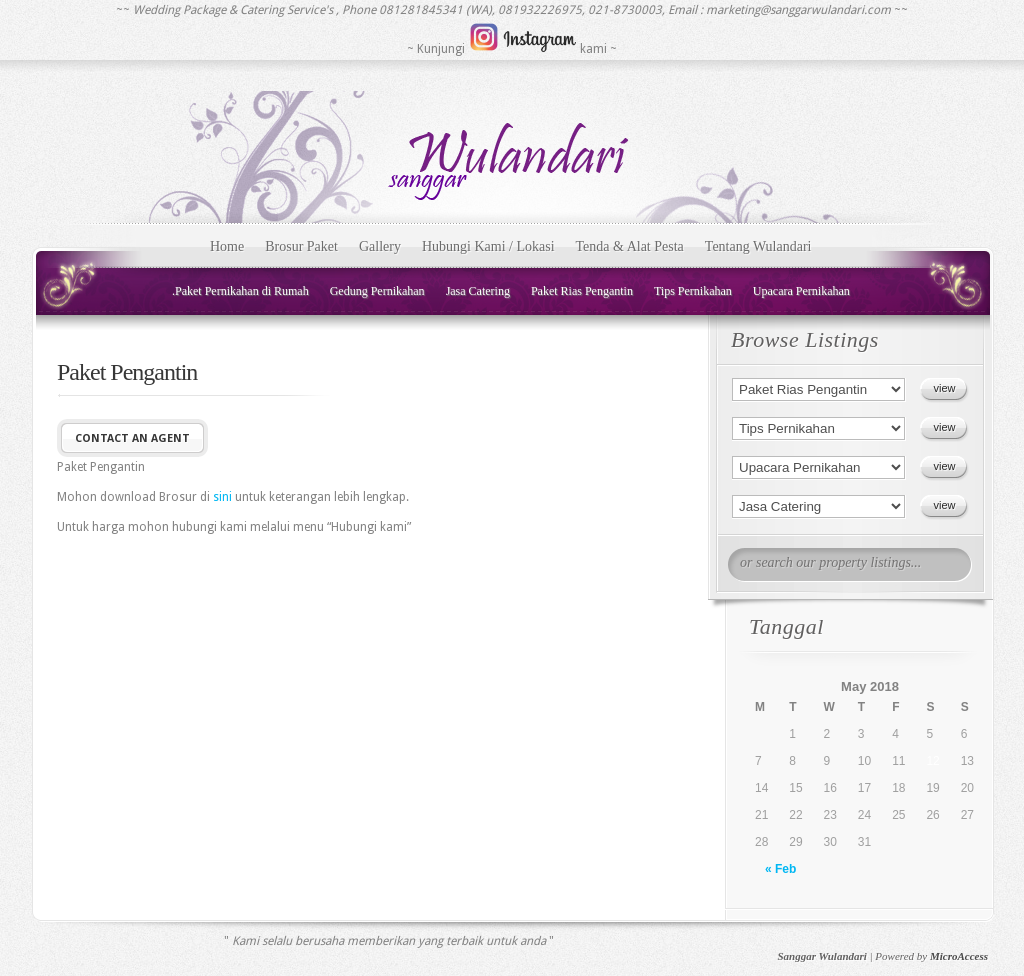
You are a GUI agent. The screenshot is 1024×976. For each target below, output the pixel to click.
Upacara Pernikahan (801, 291)
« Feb (780, 869)
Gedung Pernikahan (377, 291)
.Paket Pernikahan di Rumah (240, 291)
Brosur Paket (301, 246)
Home (227, 246)
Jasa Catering (478, 291)
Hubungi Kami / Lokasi (488, 246)
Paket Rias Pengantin (582, 291)
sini (222, 497)
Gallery (380, 246)
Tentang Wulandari (758, 246)
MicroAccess (959, 956)
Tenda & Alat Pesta (630, 246)
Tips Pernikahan (693, 291)
